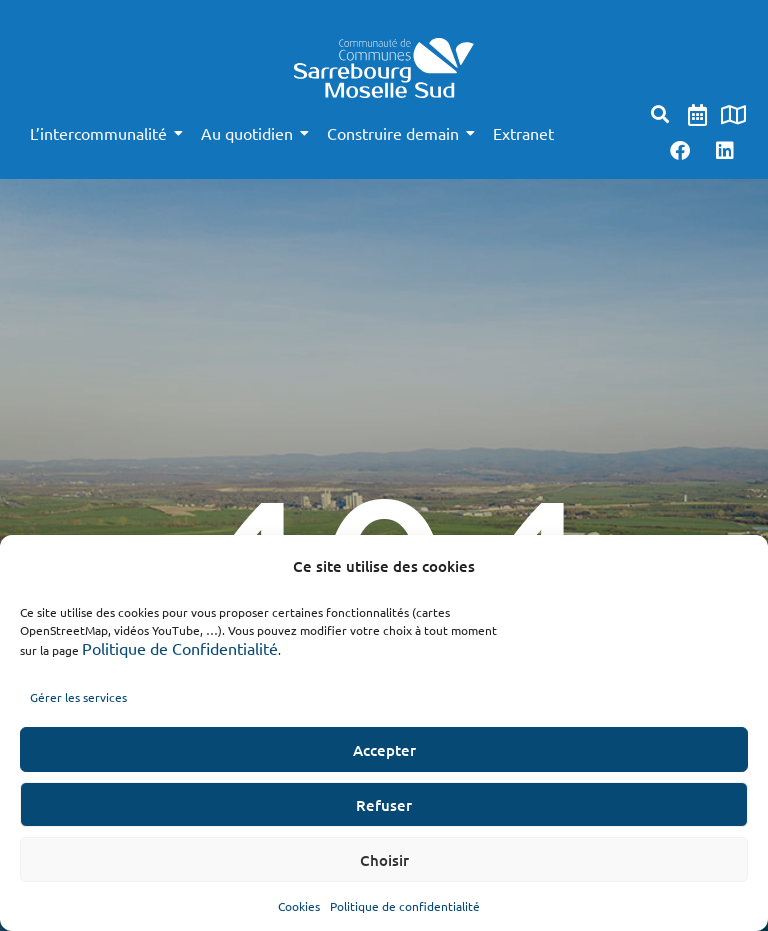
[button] (660, 114)
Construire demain (396, 133)
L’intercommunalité (102, 133)
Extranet (523, 133)
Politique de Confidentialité (180, 648)
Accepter (384, 750)
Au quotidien (250, 133)
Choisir (384, 860)
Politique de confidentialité (405, 906)
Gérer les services (78, 697)
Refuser (384, 805)
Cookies (299, 906)
